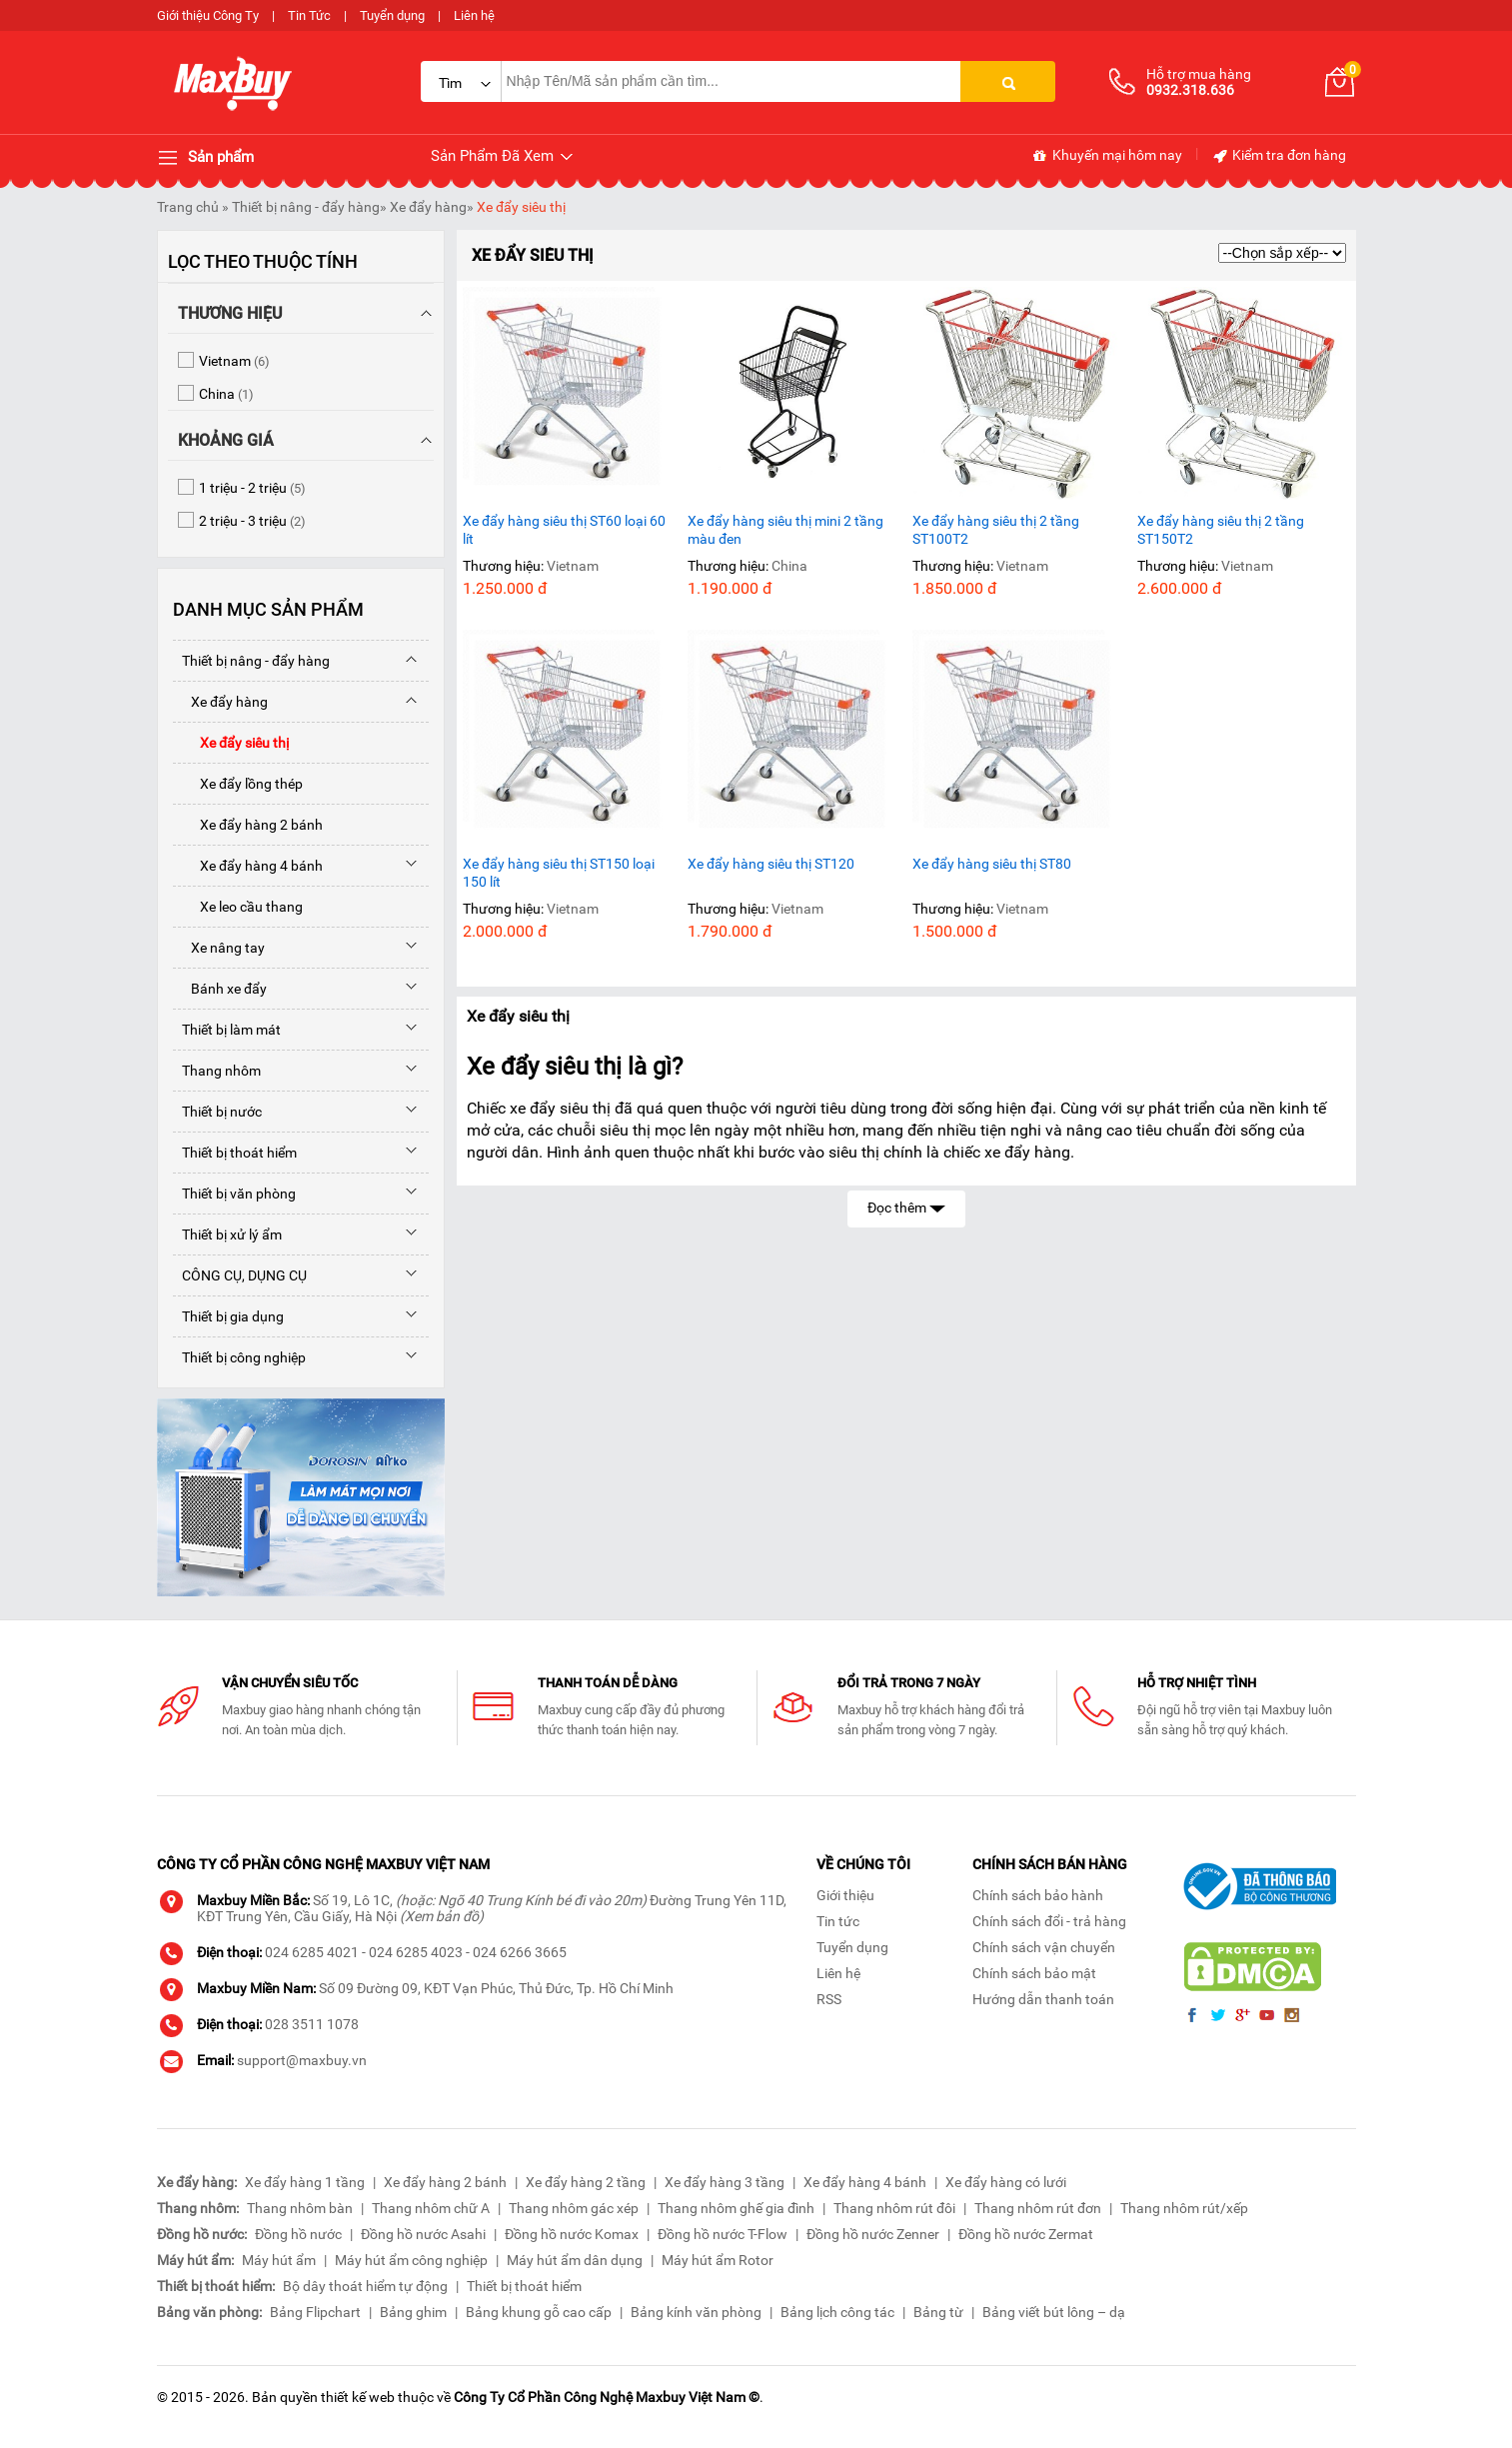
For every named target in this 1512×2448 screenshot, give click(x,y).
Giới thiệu (845, 1895)
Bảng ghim (413, 2312)
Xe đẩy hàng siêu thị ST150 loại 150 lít (559, 873)
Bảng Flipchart (315, 2312)
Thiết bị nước (217, 1112)
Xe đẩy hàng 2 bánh (248, 825)
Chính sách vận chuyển (1043, 1947)
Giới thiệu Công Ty (208, 15)
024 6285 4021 (312, 1952)
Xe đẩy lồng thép (238, 784)
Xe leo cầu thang (238, 907)
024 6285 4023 (416, 1952)
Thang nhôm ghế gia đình (736, 2208)
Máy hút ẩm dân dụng (575, 2260)
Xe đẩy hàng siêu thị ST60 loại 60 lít (564, 530)
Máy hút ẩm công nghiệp (411, 2260)
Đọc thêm (906, 1206)
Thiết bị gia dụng (228, 1316)
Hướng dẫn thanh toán (1043, 1999)
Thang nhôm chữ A (431, 2208)
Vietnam (573, 566)
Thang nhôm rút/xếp (1184, 2208)
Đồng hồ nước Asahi (423, 2234)
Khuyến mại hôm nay (1106, 156)
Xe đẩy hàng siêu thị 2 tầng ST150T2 (1220, 530)
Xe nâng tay (219, 948)
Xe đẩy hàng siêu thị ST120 (771, 864)
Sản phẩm (205, 158)
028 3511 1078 (312, 2024)
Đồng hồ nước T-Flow (722, 2234)
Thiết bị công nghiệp (239, 1357)
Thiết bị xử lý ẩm (227, 1234)
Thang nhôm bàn (300, 2208)
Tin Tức (309, 15)
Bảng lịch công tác (837, 2312)
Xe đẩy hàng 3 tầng (724, 2182)
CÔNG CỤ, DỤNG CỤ (240, 1275)
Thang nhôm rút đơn (1037, 2208)
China (789, 566)
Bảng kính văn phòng (696, 2312)
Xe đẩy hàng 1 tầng (305, 2182)
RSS (828, 1999)
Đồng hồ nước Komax (572, 2234)
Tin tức (837, 1921)
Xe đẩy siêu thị (521, 207)
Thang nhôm (217, 1071)
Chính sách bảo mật (1034, 1973)
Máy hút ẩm (279, 2260)
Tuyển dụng (392, 15)
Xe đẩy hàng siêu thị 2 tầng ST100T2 (995, 530)
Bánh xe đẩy (220, 989)
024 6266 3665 (520, 1952)
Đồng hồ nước (298, 2234)
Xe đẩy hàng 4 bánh (248, 866)
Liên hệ (474, 15)
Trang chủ (188, 207)
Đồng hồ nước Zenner (872, 2234)
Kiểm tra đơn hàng (1278, 156)
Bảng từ (938, 2312)
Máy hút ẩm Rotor (717, 2260)
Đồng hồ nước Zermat (1025, 2234)
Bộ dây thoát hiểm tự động (365, 2286)
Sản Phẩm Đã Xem (503, 156)
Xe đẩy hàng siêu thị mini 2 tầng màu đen (785, 530)
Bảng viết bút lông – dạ (1053, 2312)
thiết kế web (358, 2397)
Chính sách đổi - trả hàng (1049, 1921)
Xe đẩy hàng (428, 207)
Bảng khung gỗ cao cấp (539, 2312)
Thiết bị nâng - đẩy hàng (306, 207)
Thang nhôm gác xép (574, 2208)
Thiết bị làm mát (227, 1030)
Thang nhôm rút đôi (894, 2208)
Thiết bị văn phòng (234, 1194)
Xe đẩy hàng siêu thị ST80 (991, 864)
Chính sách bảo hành (1037, 1895)
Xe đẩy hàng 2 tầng (586, 2182)
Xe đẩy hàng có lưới (1005, 2182)
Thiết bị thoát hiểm (235, 1153)
